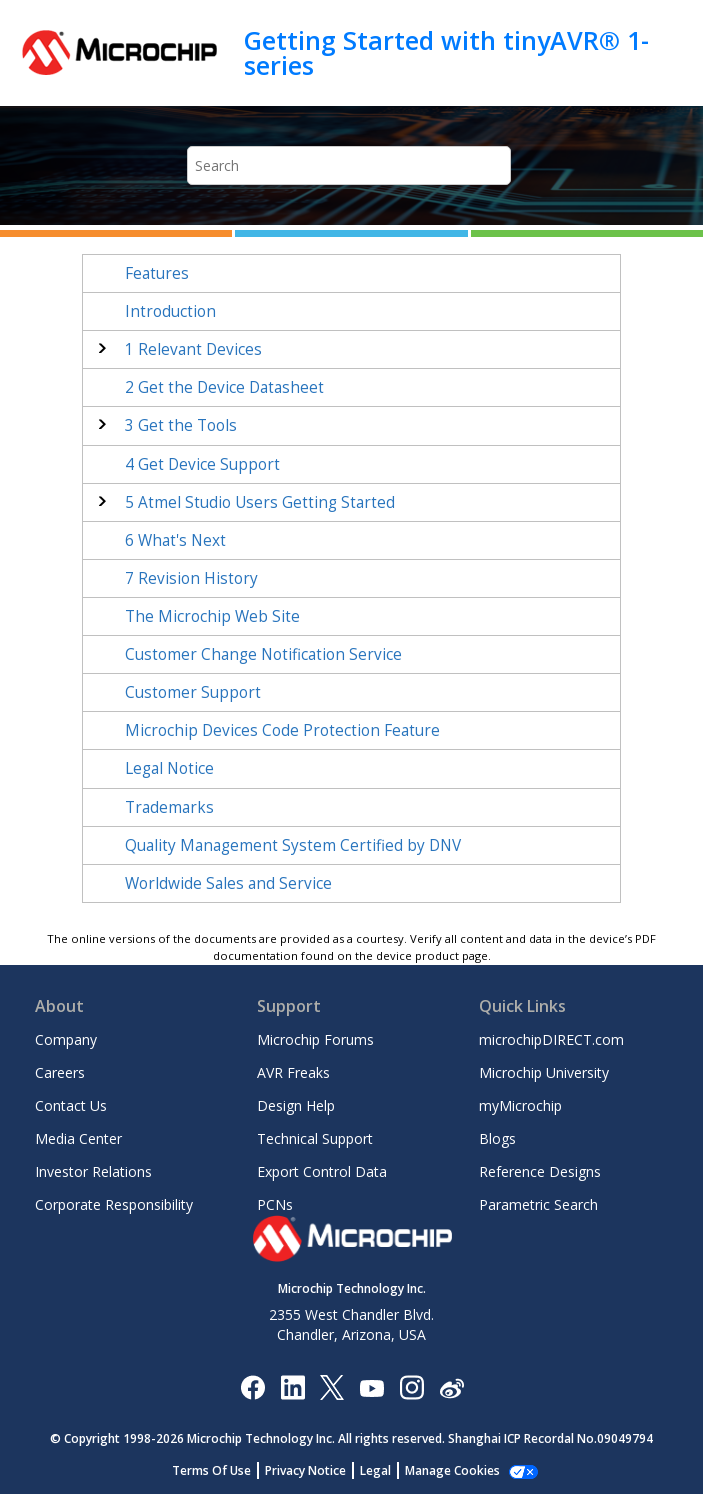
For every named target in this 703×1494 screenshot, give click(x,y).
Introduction (170, 311)
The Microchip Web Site (212, 616)
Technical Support (315, 1138)
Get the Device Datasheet (224, 387)
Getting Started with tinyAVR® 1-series (446, 52)
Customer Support (193, 692)
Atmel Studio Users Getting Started (260, 502)
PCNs (275, 1204)
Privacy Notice (305, 1470)
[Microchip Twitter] (332, 1386)
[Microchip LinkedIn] (292, 1386)
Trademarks (169, 807)
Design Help (296, 1105)
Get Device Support (202, 464)
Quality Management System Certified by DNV (293, 845)
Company (66, 1039)
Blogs (497, 1138)
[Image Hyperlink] (371, 1386)
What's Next (175, 540)
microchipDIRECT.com (551, 1039)
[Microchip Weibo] (451, 1386)
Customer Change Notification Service (263, 654)
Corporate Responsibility (114, 1204)
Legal (375, 1470)
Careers (60, 1072)
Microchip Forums (315, 1039)
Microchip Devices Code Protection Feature (282, 730)
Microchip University (544, 1072)
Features (157, 273)
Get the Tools (181, 425)
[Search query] (349, 165)
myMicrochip (520, 1105)
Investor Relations (93, 1171)
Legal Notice (169, 768)
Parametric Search (538, 1204)
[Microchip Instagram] (411, 1386)
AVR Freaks (293, 1072)
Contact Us (71, 1105)
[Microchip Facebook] (252, 1386)
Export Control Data (322, 1171)
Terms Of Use (211, 1470)
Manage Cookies (452, 1470)
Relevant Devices (193, 349)
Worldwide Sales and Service (228, 883)
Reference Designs (540, 1171)
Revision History (191, 578)
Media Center (78, 1138)
